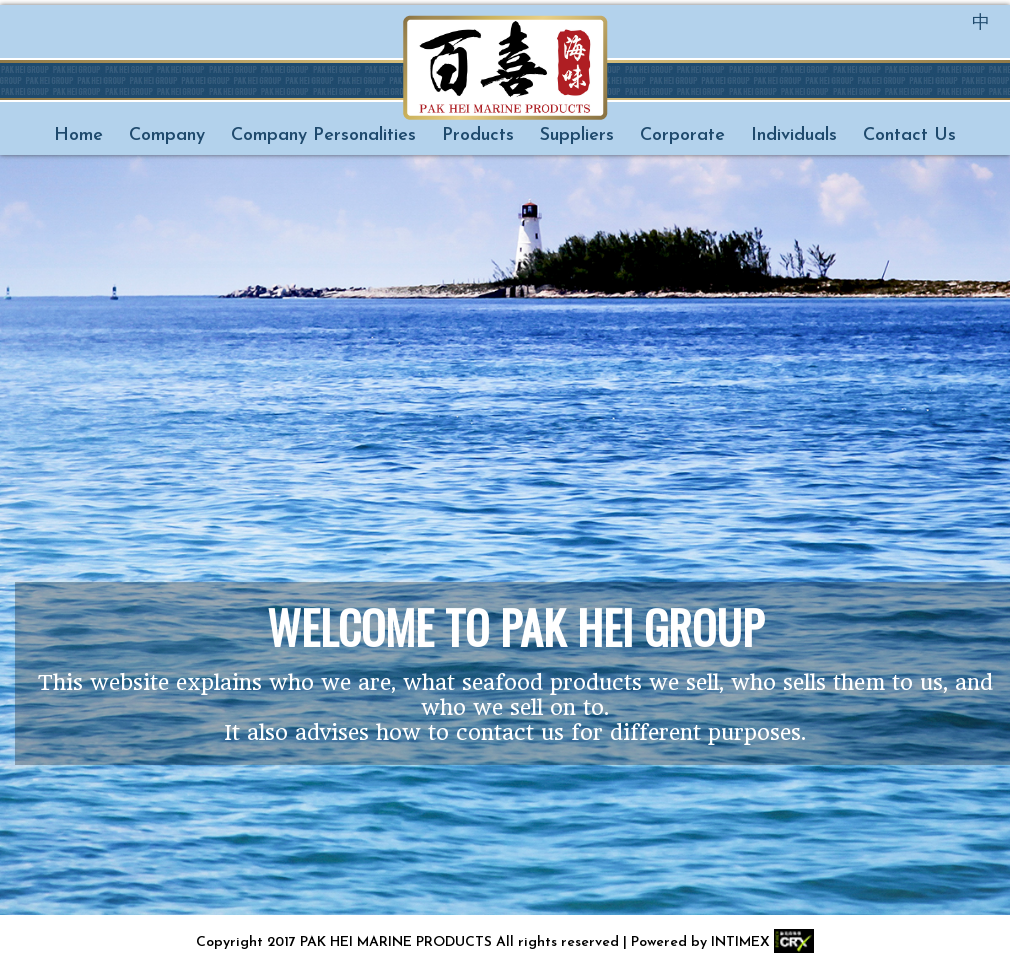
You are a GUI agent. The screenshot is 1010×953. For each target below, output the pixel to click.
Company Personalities (323, 135)
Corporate (682, 135)
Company (167, 135)
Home (78, 135)
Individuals (794, 135)
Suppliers (577, 135)
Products (478, 135)
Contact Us (909, 135)
